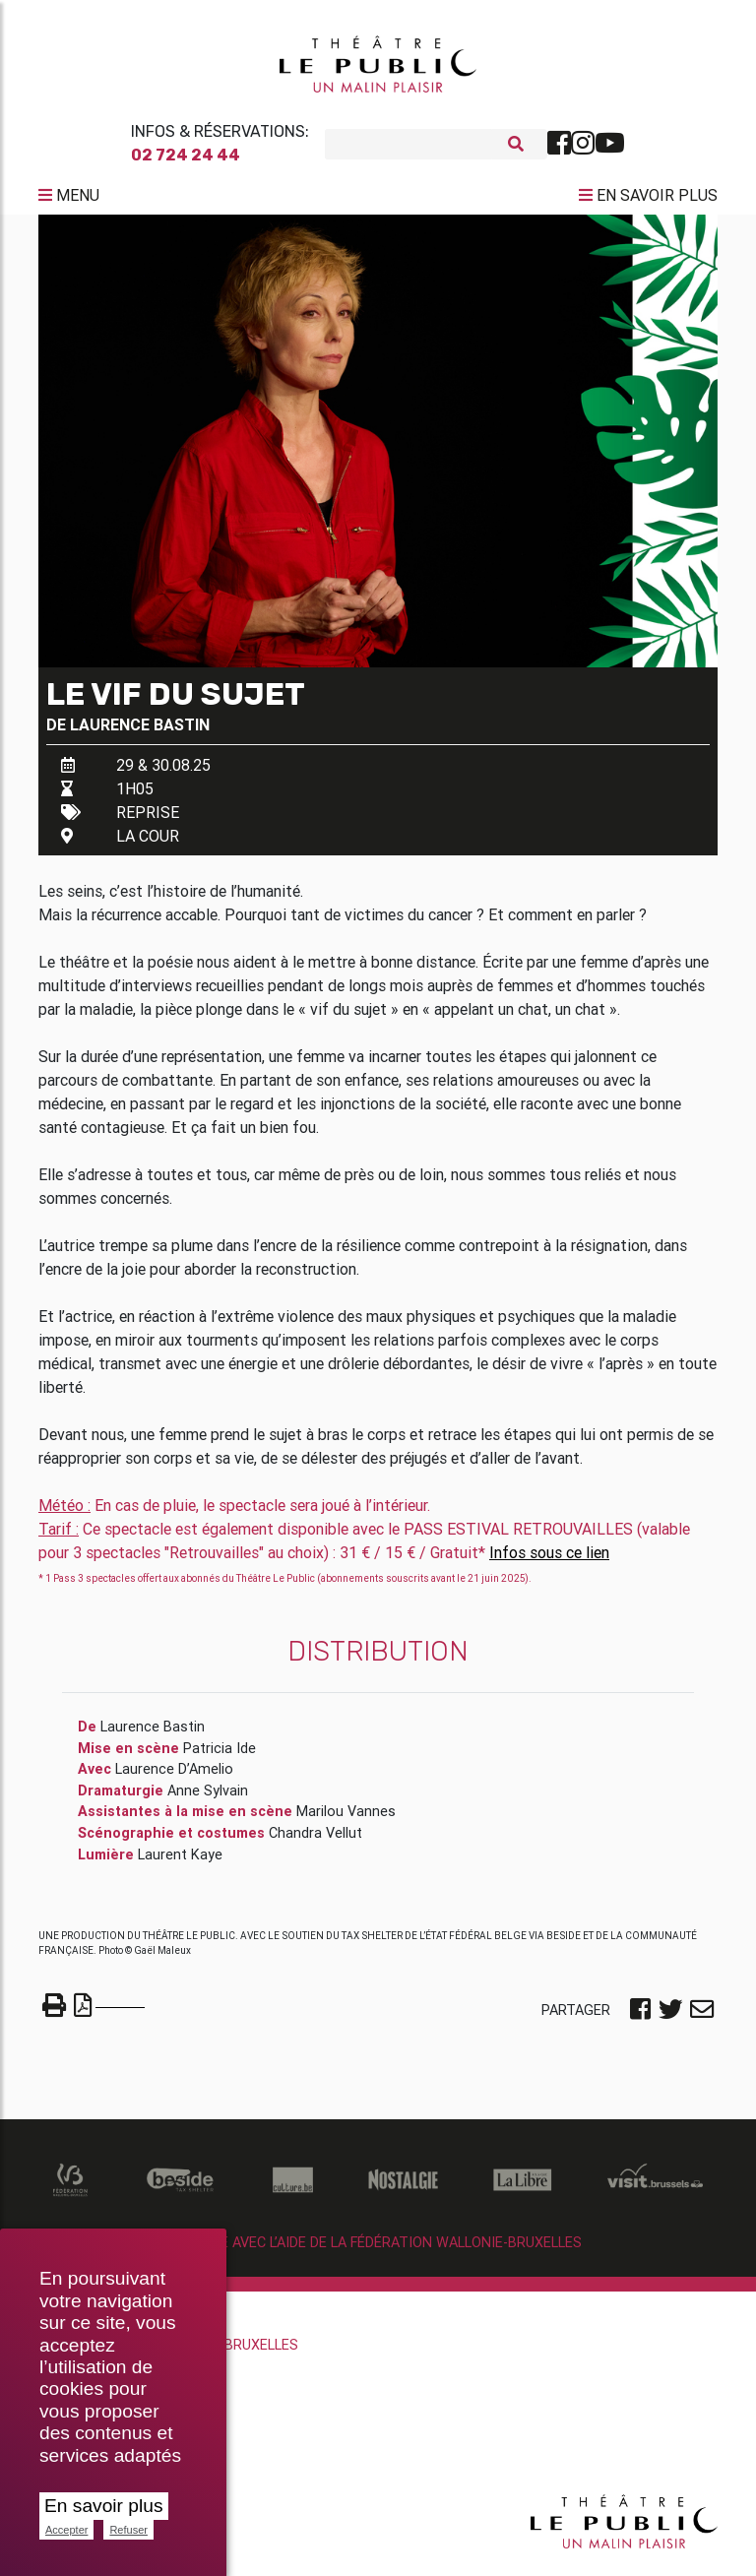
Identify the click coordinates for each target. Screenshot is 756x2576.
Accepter (66, 2530)
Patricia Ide (219, 1756)
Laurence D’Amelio (174, 1777)
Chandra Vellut (315, 1841)
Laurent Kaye (180, 1862)
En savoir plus (103, 2505)
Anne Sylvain (207, 1798)
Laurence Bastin (140, 732)
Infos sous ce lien (549, 1560)
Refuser (128, 2530)
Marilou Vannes (346, 1819)
